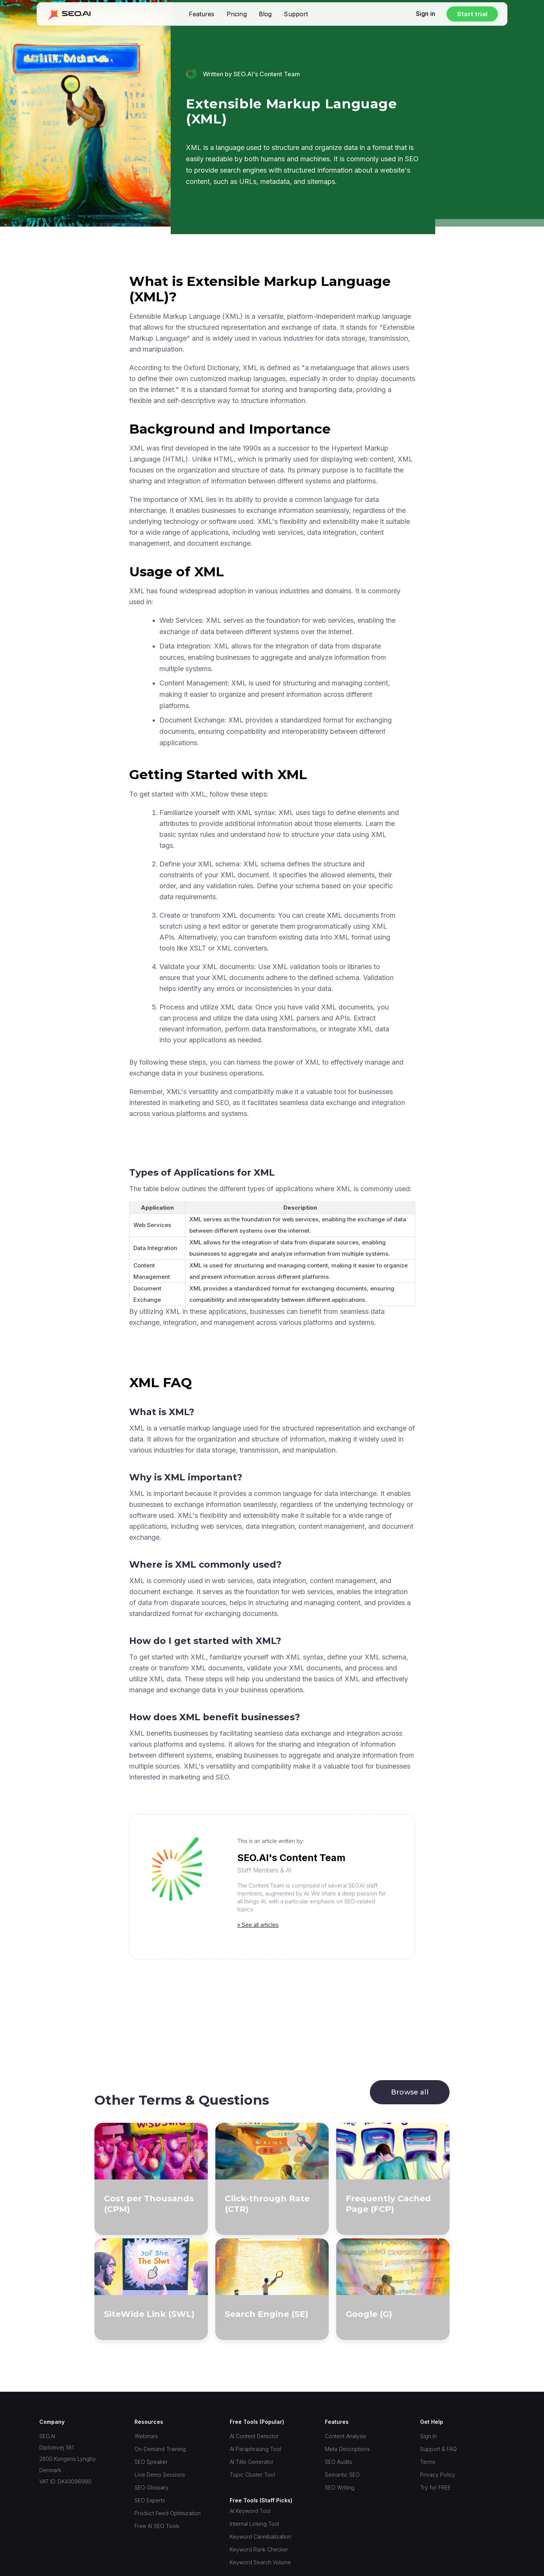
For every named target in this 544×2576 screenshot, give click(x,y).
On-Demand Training (160, 2449)
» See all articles (258, 1924)
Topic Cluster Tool (252, 2474)
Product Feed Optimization (167, 2513)
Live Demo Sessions (159, 2474)
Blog (265, 14)
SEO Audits (338, 2462)
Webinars (146, 2436)
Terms (427, 2462)
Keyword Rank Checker (259, 2549)
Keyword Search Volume (260, 2562)
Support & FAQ (438, 2449)
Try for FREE (435, 2487)
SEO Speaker (151, 2462)
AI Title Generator (252, 2462)
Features (201, 14)
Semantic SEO (342, 2474)
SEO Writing (339, 2487)
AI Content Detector (254, 2436)
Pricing (237, 14)
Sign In (428, 2436)
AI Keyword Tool (250, 2511)
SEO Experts (149, 2500)
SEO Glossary (151, 2487)
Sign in (425, 14)
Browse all (409, 2092)
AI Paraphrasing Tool (255, 2449)
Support (296, 14)
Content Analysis (345, 2436)
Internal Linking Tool (254, 2523)
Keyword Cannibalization (260, 2536)
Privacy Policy (437, 2474)
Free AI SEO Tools (156, 2526)
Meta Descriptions (347, 2449)
